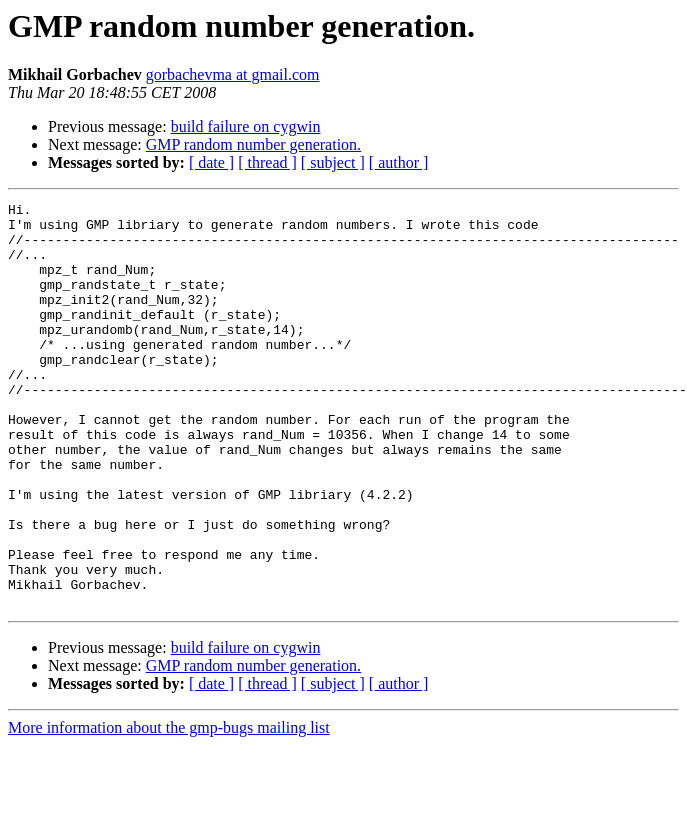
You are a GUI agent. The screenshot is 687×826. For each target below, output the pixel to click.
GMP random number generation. (253, 144)
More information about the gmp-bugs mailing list (169, 808)
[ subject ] (333, 162)
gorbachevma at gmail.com (233, 74)
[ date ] (211, 162)
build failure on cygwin (246, 126)
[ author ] (399, 162)
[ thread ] (267, 162)
